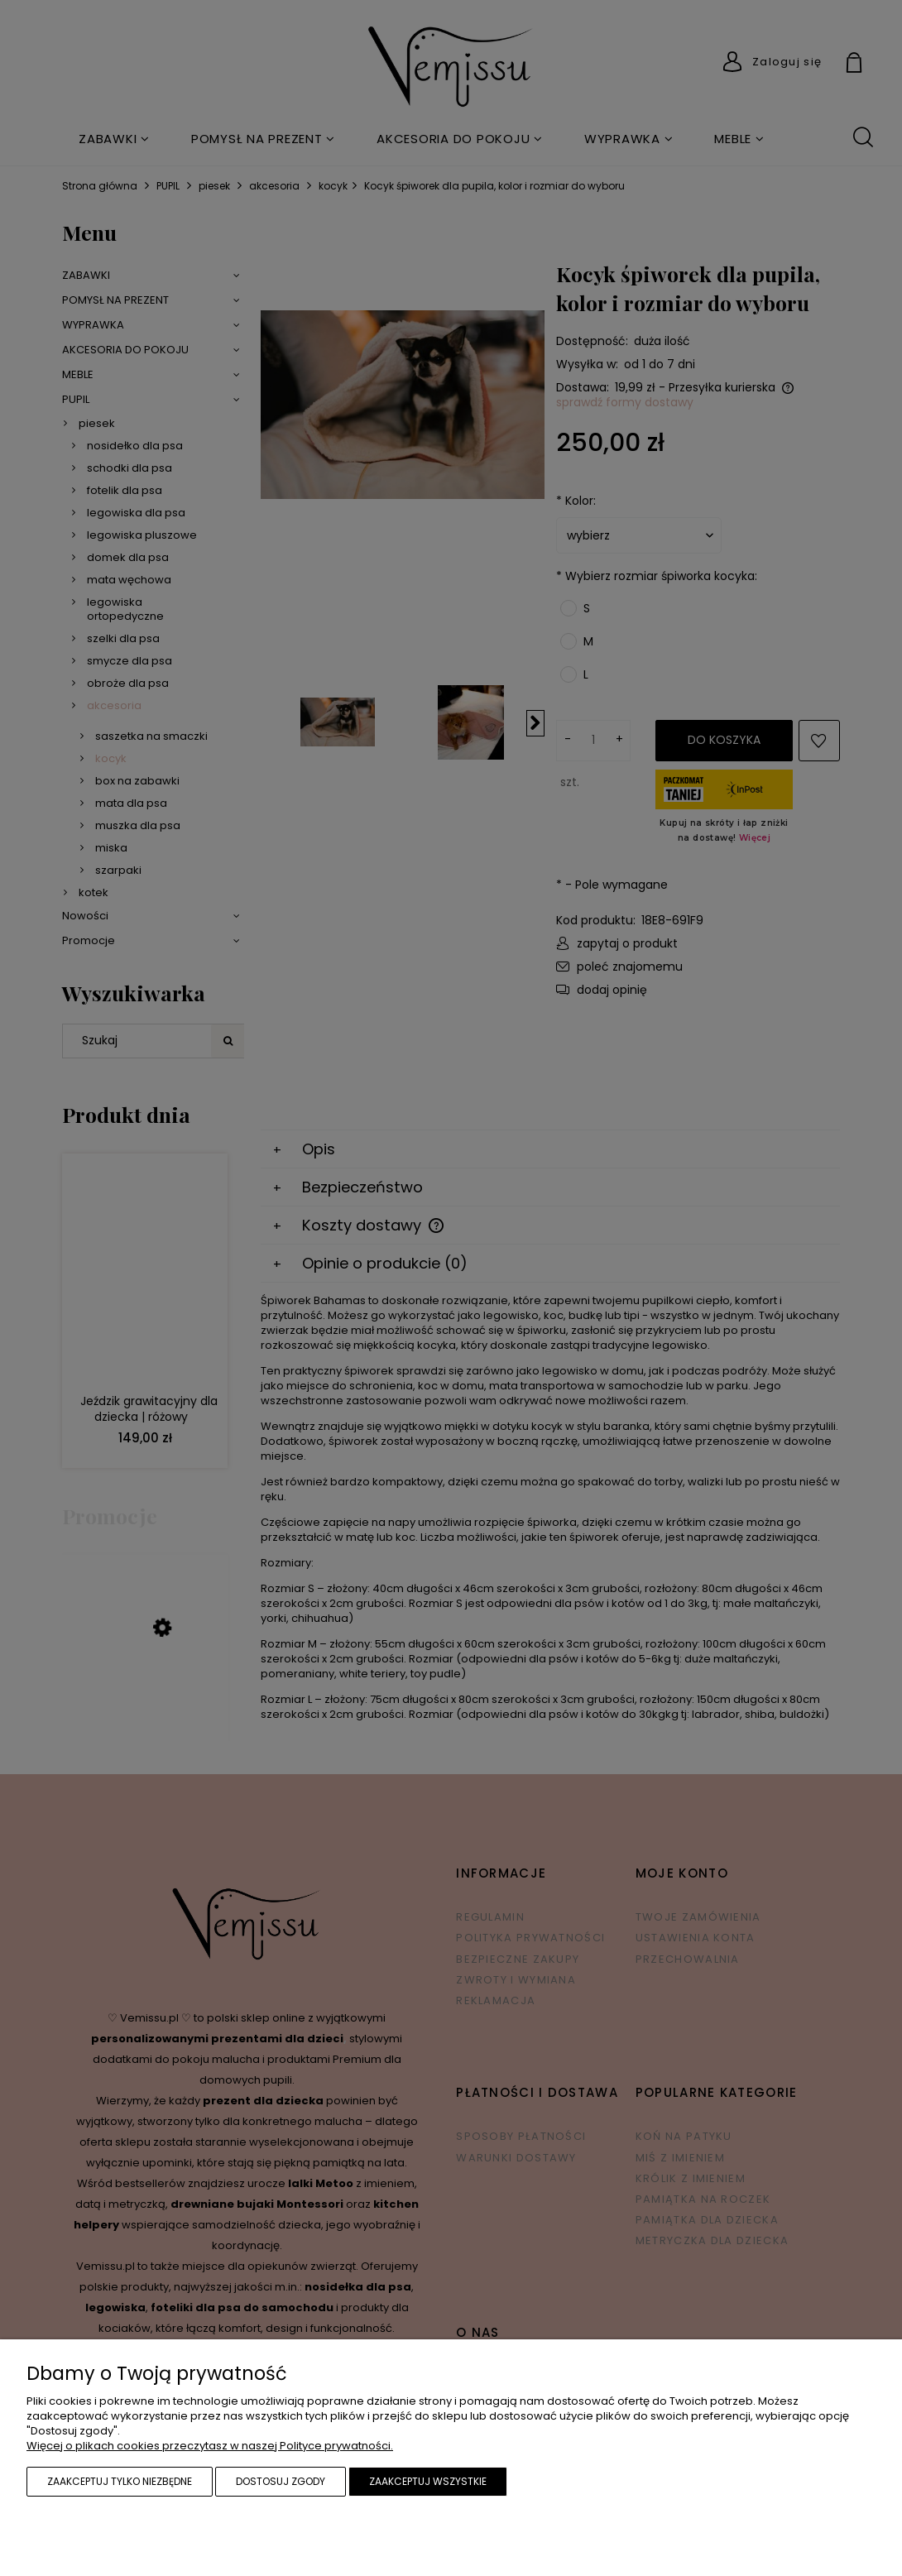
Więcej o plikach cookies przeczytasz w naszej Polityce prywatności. (209, 2446)
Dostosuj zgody (280, 2481)
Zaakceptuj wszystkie (428, 2481)
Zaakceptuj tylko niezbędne (119, 2481)
